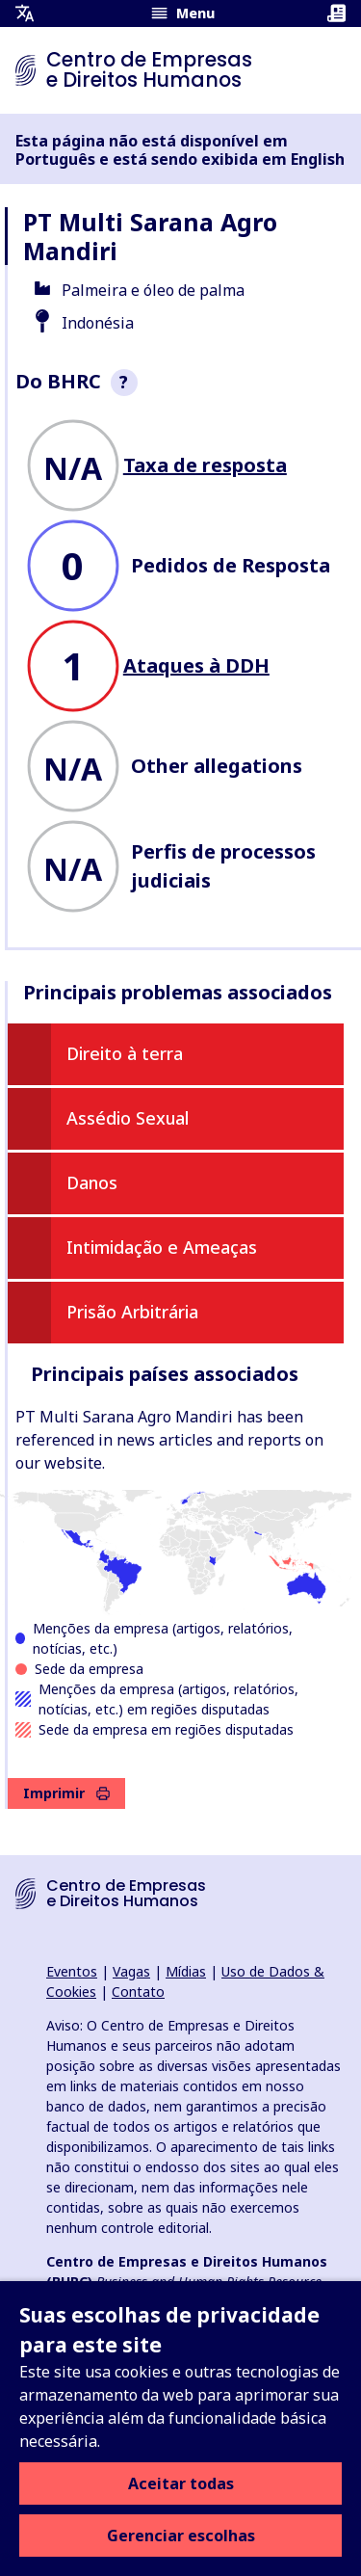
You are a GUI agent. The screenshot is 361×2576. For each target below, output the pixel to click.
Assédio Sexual (127, 1117)
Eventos (71, 1971)
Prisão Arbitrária (132, 1311)
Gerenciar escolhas (181, 2535)
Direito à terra (124, 1053)
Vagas (131, 1971)
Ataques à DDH (196, 665)
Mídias (186, 1971)
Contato (138, 1991)
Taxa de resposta (205, 465)
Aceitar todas (181, 2483)
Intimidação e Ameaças (161, 1247)
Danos (91, 1182)
